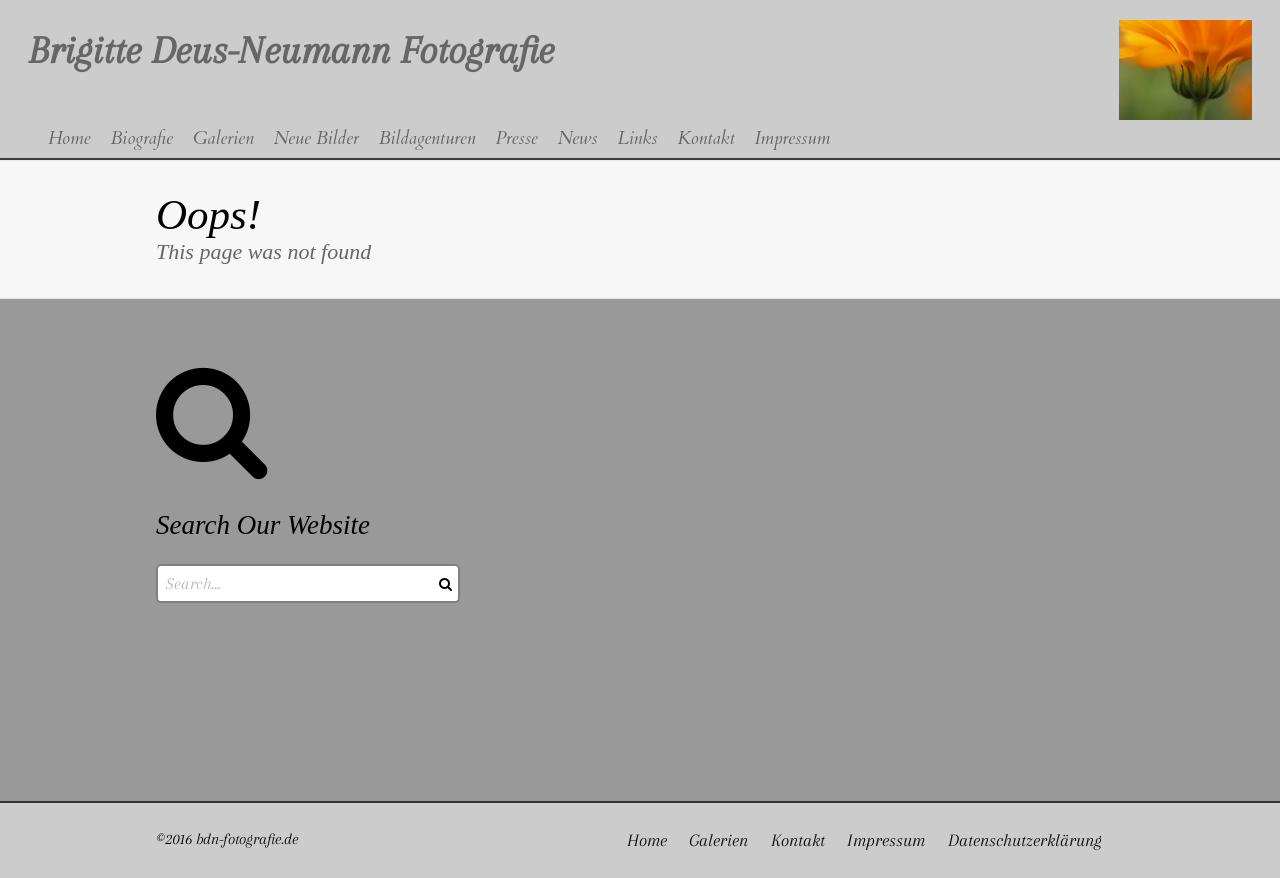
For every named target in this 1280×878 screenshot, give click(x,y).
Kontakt (798, 840)
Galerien (718, 840)
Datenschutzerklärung (1025, 840)
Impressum (886, 840)
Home (647, 840)
